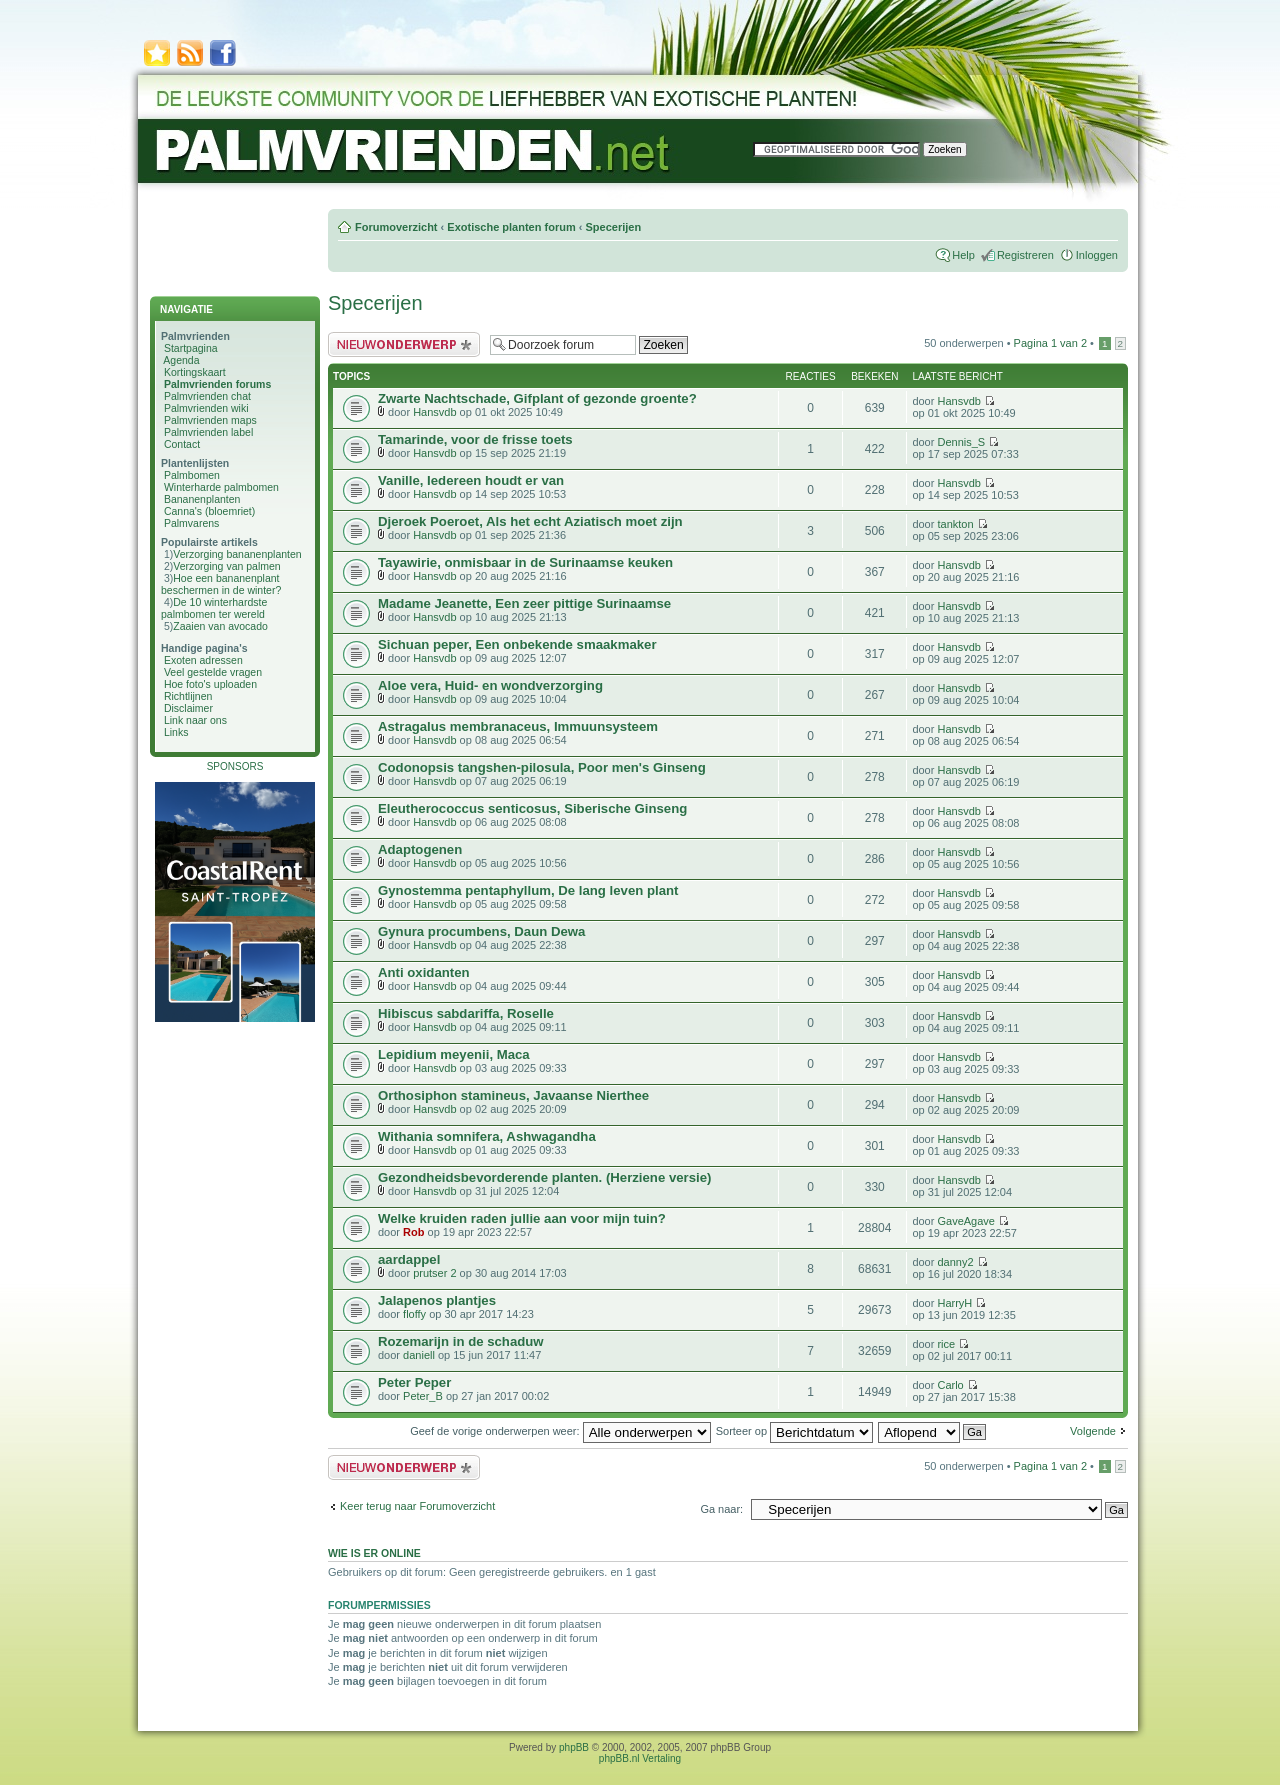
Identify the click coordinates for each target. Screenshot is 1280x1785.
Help (963, 255)
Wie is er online (374, 1553)
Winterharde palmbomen (221, 487)
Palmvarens (191, 523)
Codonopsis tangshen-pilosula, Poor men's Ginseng (542, 767)
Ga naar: (721, 1509)
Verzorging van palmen (226, 566)
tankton (955, 524)
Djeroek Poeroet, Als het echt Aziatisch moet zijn (530, 521)
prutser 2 (434, 1273)
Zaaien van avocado (220, 626)
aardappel (409, 1259)
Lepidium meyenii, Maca (454, 1054)
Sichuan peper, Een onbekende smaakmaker (517, 644)
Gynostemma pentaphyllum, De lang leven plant (528, 890)
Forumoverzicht (396, 227)
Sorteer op (794, 1431)
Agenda (181, 360)
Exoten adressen (203, 660)
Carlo (950, 1385)
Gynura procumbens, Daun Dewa (481, 931)
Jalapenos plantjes (437, 1300)
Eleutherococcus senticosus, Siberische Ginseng (532, 808)
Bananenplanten (202, 499)
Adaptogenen (420, 849)
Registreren (1025, 255)
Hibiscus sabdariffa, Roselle (466, 1013)
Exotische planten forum (511, 227)
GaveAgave (965, 1221)
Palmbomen (192, 475)
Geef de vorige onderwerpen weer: (560, 1431)
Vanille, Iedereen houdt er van (471, 480)
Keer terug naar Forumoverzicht (417, 1506)
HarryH (954, 1303)
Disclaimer (188, 708)
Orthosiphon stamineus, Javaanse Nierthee (513, 1095)
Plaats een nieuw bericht (404, 344)
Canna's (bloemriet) (209, 511)
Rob (413, 1232)
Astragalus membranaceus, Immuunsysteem (518, 726)
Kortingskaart (195, 372)
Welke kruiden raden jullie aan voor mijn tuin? (522, 1218)
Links (176, 732)
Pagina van (1050, 343)
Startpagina (191, 348)
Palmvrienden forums (217, 384)
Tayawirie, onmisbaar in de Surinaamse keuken (525, 562)
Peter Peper (414, 1382)
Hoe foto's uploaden (210, 684)
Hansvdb (434, 412)
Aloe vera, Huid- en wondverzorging (490, 685)
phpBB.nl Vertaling (640, 1758)
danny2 (955, 1262)
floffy (414, 1314)
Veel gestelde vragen (213, 672)
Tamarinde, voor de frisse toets (475, 439)
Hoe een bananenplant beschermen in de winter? (221, 584)
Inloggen (1097, 255)
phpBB (574, 1747)
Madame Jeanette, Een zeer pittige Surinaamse (524, 603)
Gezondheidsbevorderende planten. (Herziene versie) (544, 1177)
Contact (182, 444)
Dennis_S (961, 442)
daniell (419, 1355)
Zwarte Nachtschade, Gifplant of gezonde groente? (537, 398)
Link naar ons (195, 720)
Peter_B (423, 1396)
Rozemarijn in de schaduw (461, 1341)
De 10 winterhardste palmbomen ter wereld (214, 608)
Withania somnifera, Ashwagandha (487, 1136)
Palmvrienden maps (210, 420)
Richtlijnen (188, 696)
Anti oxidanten (424, 972)
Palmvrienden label (208, 432)
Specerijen (613, 227)
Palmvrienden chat (207, 396)
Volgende (1093, 1431)
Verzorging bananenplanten (237, 554)
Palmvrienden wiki (206, 408)
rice (946, 1344)
